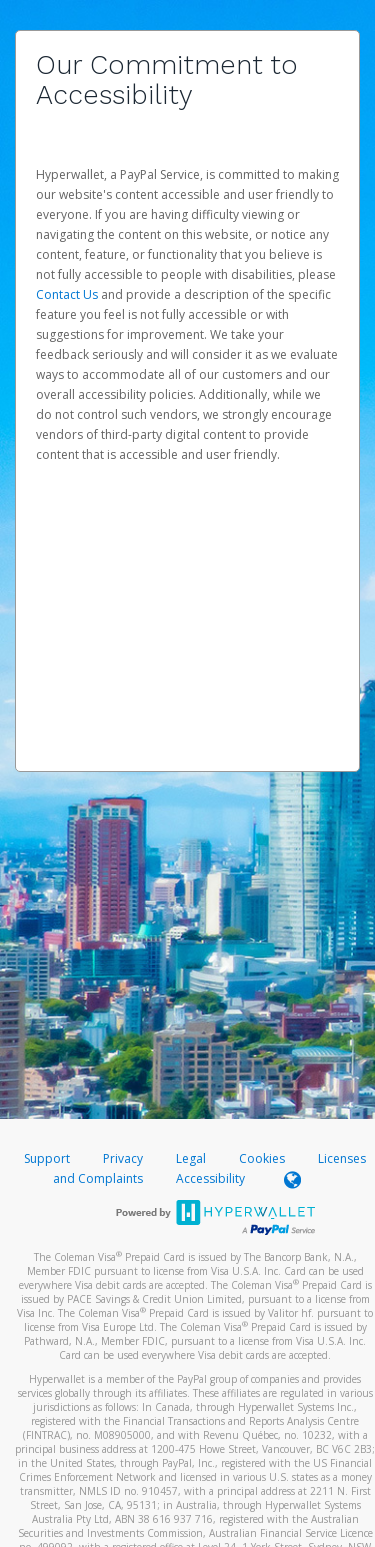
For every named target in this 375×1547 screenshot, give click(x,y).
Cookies (262, 1158)
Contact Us (68, 294)
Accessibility (210, 1178)
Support (47, 1158)
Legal (191, 1158)
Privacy (123, 1158)
